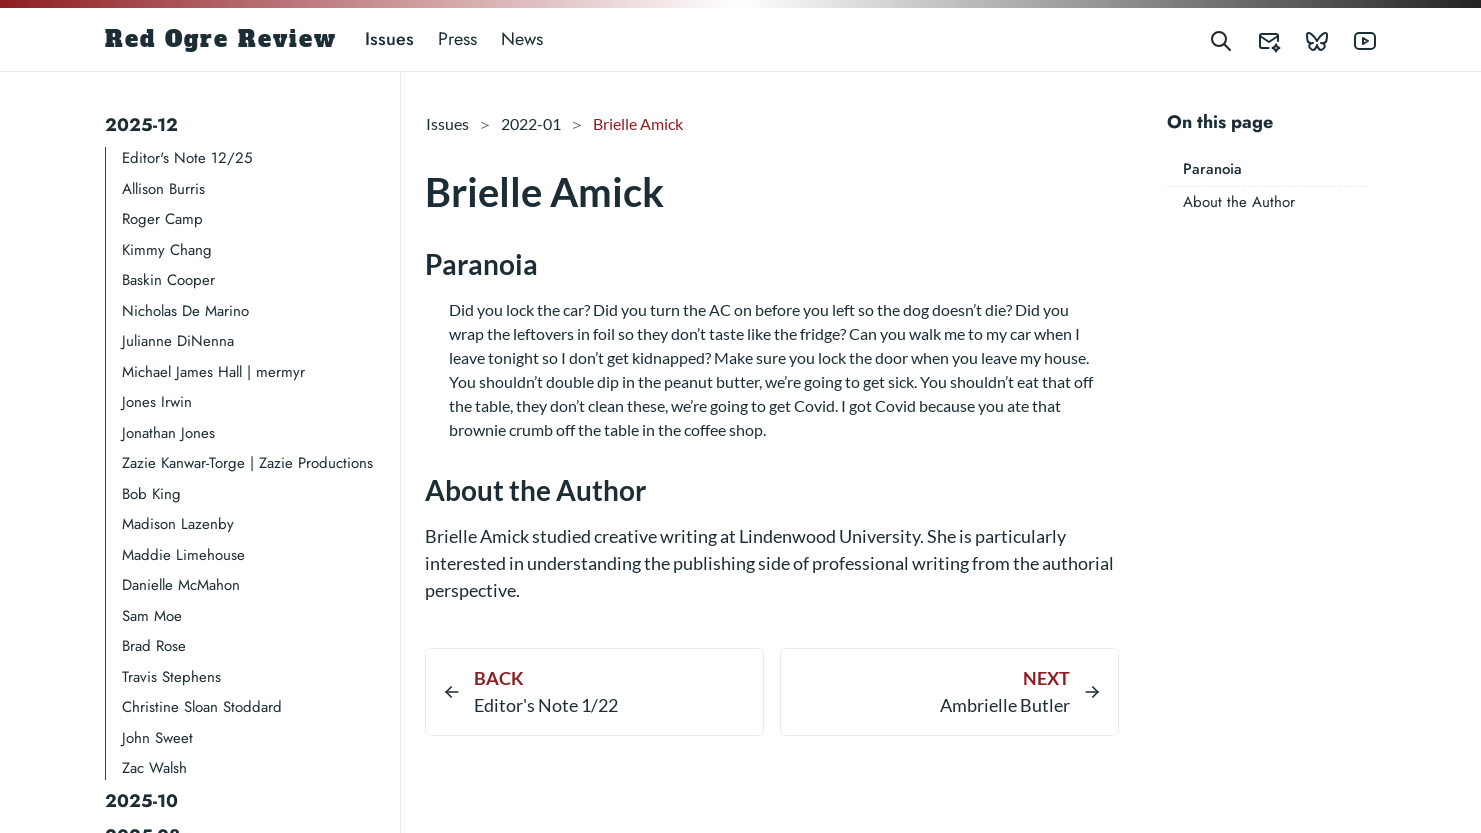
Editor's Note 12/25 (187, 158)
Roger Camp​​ (162, 219)
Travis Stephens (171, 677)
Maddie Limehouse (183, 555)
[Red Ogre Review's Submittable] (1257, 39)
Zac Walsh (154, 768)
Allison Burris (163, 189)
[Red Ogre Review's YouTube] (1353, 39)
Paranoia (1212, 169)
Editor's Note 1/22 (546, 705)
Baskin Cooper (168, 280)
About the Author (1239, 202)
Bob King (151, 494)
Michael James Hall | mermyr (213, 372)
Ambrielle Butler (1005, 705)
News (522, 39)
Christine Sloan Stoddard (202, 707)
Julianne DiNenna (178, 341)
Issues (389, 39)
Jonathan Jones (168, 433)
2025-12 (141, 125)
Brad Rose (154, 646)
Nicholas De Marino (185, 311)
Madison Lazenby (178, 524)
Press (457, 39)
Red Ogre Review (221, 39)
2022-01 (531, 123)
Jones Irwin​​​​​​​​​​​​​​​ (157, 402)
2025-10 (141, 801)
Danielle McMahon (181, 585)
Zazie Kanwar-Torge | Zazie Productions (247, 463)
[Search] (1221, 39)
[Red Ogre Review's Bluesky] (1305, 39)
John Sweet (157, 738)
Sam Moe (152, 616)
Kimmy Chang (167, 250)
